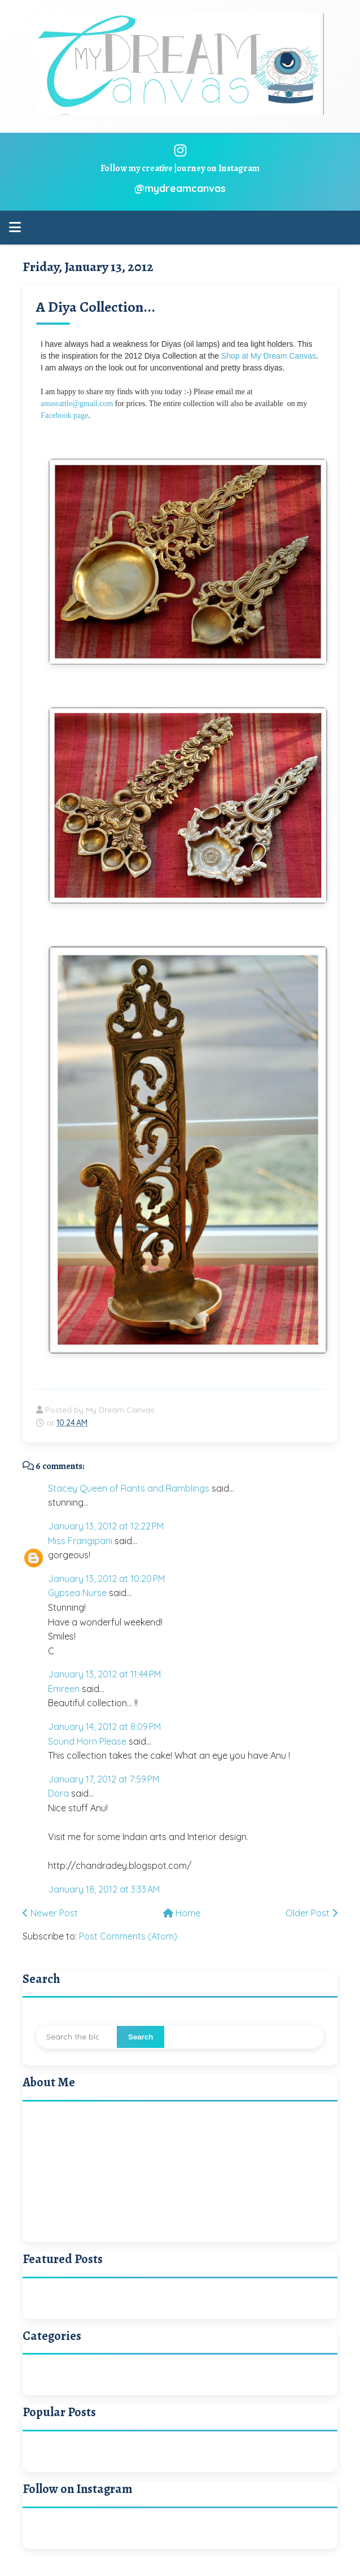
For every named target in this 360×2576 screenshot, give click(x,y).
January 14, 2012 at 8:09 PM (104, 1726)
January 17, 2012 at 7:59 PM (103, 1779)
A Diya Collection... (95, 307)
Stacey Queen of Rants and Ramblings (128, 1488)
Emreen (64, 1688)
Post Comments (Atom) (128, 1936)
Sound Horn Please (87, 1741)
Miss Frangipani (80, 1540)
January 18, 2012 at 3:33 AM (104, 1889)
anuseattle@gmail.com (78, 403)
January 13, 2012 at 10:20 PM (106, 1578)
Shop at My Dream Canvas (268, 355)
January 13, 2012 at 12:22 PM (106, 1526)
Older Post (311, 1913)
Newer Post (50, 1913)
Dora (58, 1793)
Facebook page (64, 415)
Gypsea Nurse (77, 1592)
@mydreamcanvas (180, 188)
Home (181, 1913)
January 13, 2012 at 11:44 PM (104, 1674)
